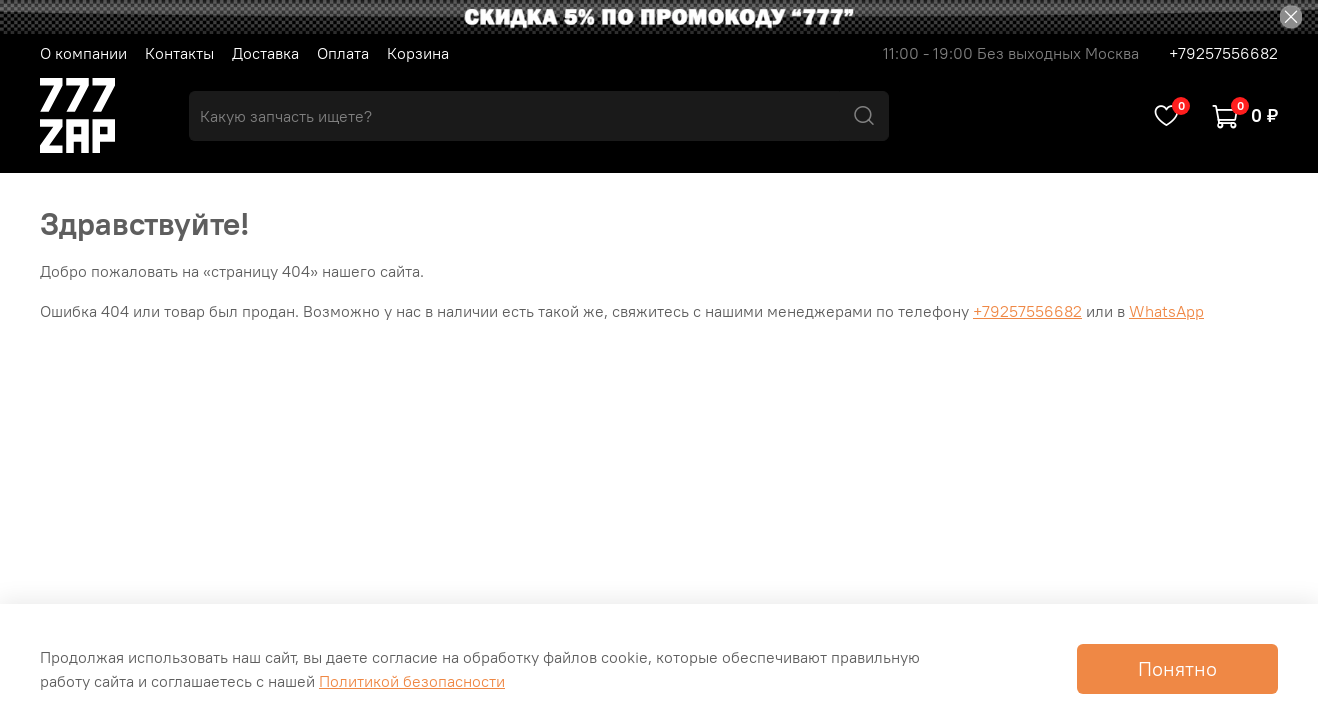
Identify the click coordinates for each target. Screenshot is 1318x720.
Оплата (343, 53)
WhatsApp (1166, 311)
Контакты (179, 53)
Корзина (418, 53)
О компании (83, 53)
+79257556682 (1223, 53)
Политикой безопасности (412, 681)
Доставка (265, 53)
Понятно (1177, 668)
